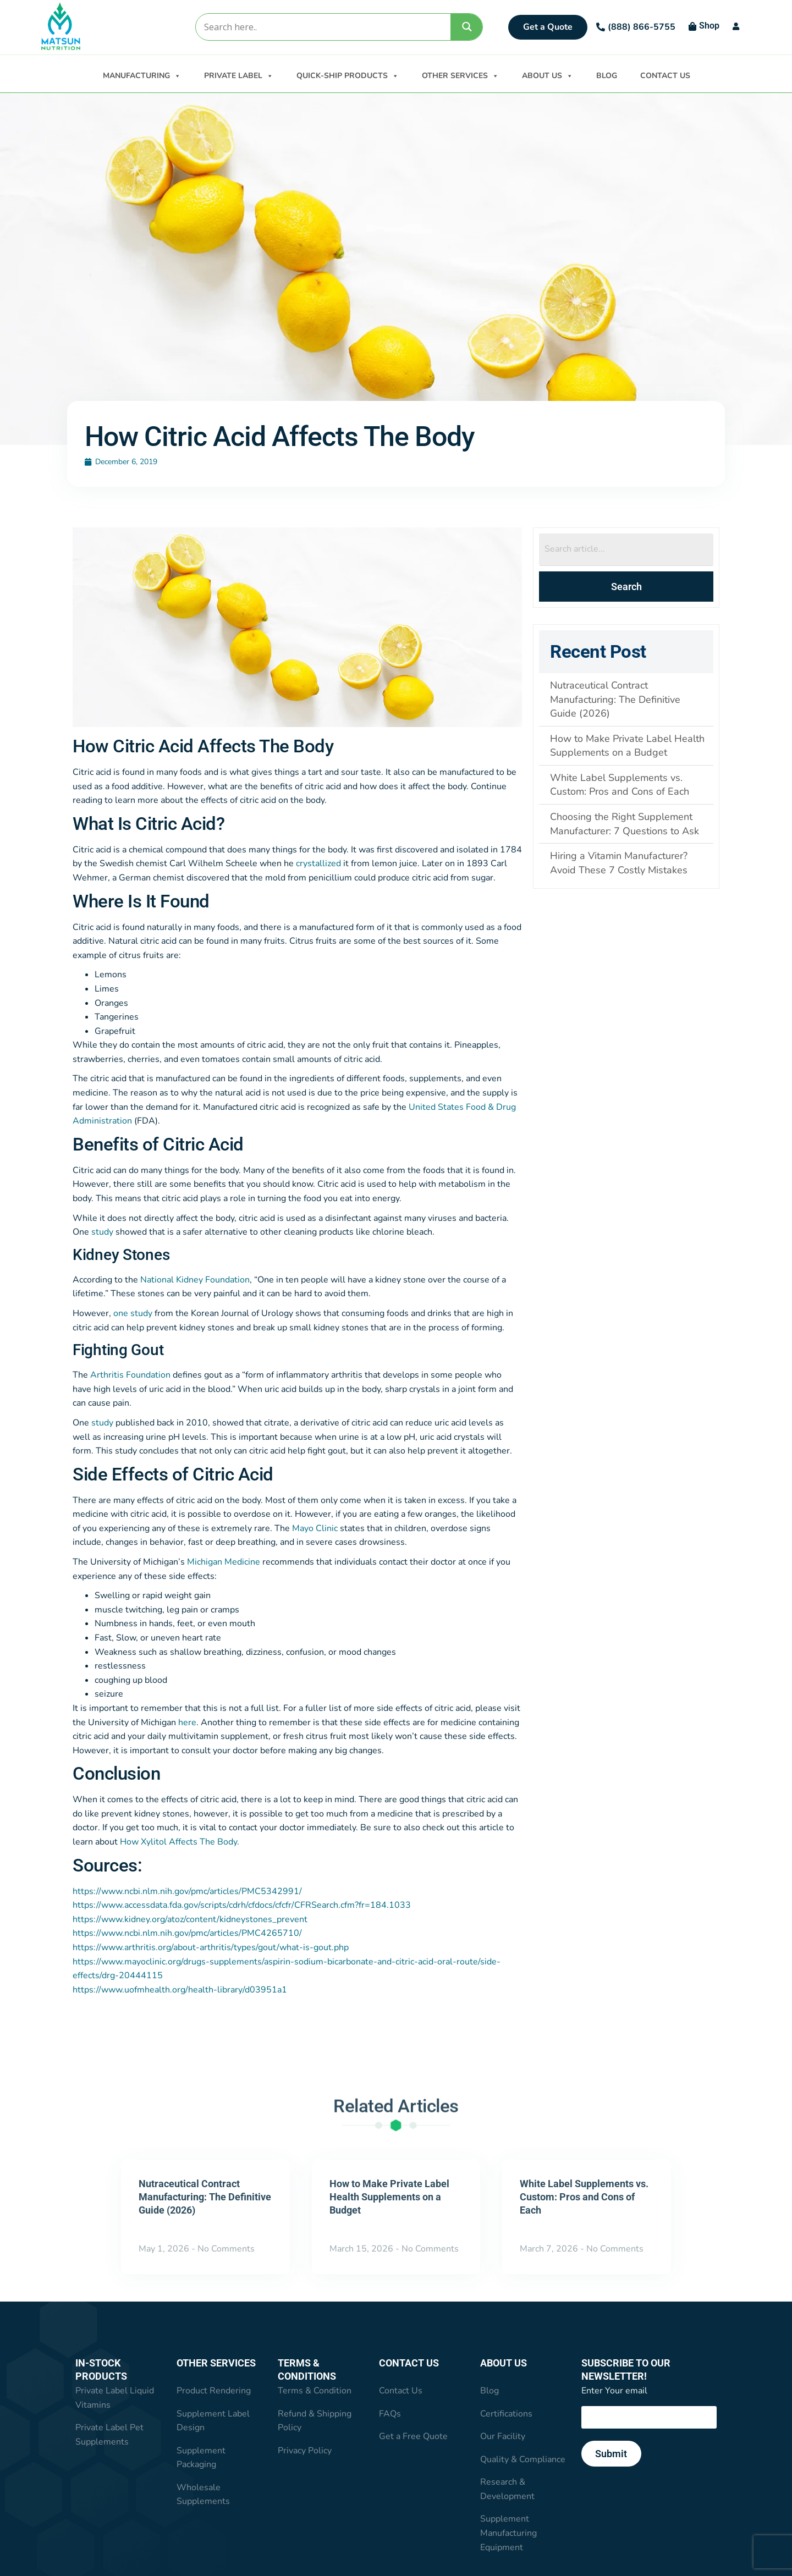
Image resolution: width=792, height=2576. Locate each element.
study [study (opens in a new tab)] (102, 1232)
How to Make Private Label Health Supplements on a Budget (389, 2197)
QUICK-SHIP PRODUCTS (347, 75)
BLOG (606, 75)
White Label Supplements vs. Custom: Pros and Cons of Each (584, 2197)
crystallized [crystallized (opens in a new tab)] (318, 864)
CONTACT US (665, 75)
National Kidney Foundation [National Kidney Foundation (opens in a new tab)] (195, 1280)
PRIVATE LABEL (238, 75)
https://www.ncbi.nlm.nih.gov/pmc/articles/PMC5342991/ (187, 1892)
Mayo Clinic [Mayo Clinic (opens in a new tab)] (315, 1529)
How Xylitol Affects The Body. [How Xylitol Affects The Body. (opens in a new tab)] (179, 1842)
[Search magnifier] (466, 26)
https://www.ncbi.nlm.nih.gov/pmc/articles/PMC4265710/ (187, 1934)
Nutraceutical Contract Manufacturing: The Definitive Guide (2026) (205, 2197)
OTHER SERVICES (460, 75)
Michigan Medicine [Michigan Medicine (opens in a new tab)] (223, 1562)
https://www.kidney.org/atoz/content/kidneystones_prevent (190, 1920)
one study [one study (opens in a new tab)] (132, 1314)
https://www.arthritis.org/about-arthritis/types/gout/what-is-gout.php (211, 1948)
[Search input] (322, 27)
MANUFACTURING (142, 75)
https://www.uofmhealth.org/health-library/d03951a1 (180, 1990)
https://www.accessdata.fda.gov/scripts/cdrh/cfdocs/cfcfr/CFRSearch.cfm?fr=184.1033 (242, 1906)
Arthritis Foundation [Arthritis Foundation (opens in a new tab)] (130, 1375)
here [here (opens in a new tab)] (187, 1723)
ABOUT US (547, 75)
